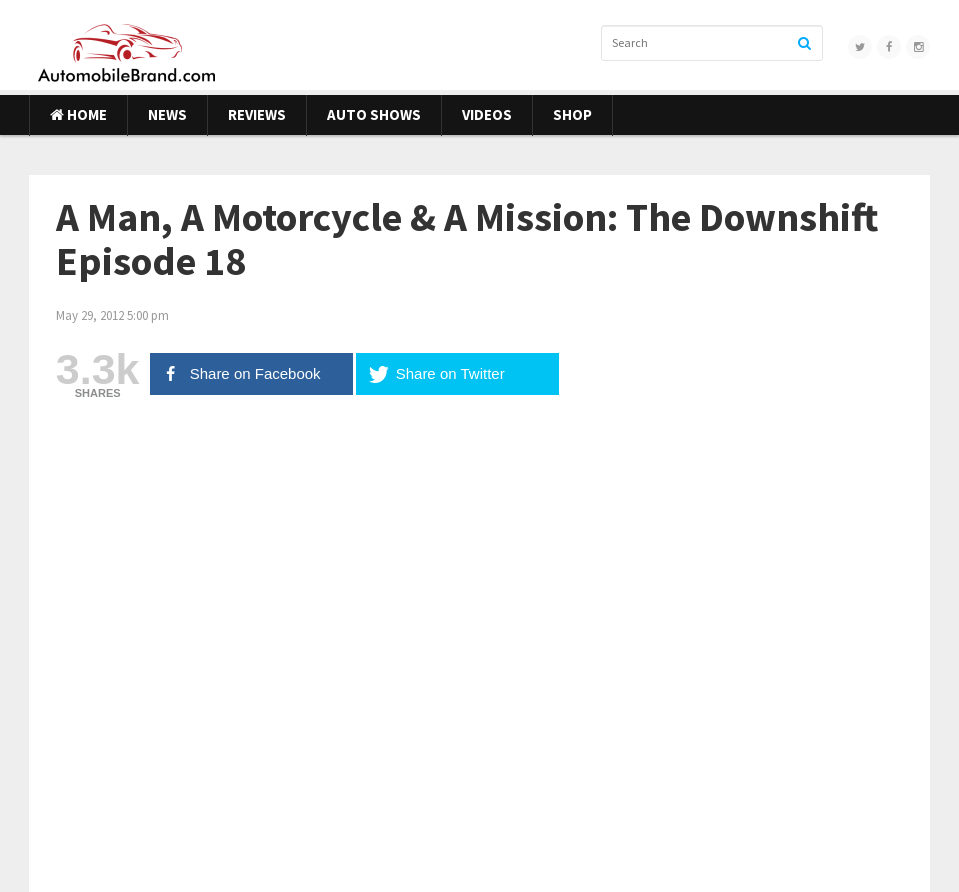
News (167, 114)
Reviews (257, 114)
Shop (572, 114)
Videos (487, 114)
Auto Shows (374, 114)
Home (78, 114)
